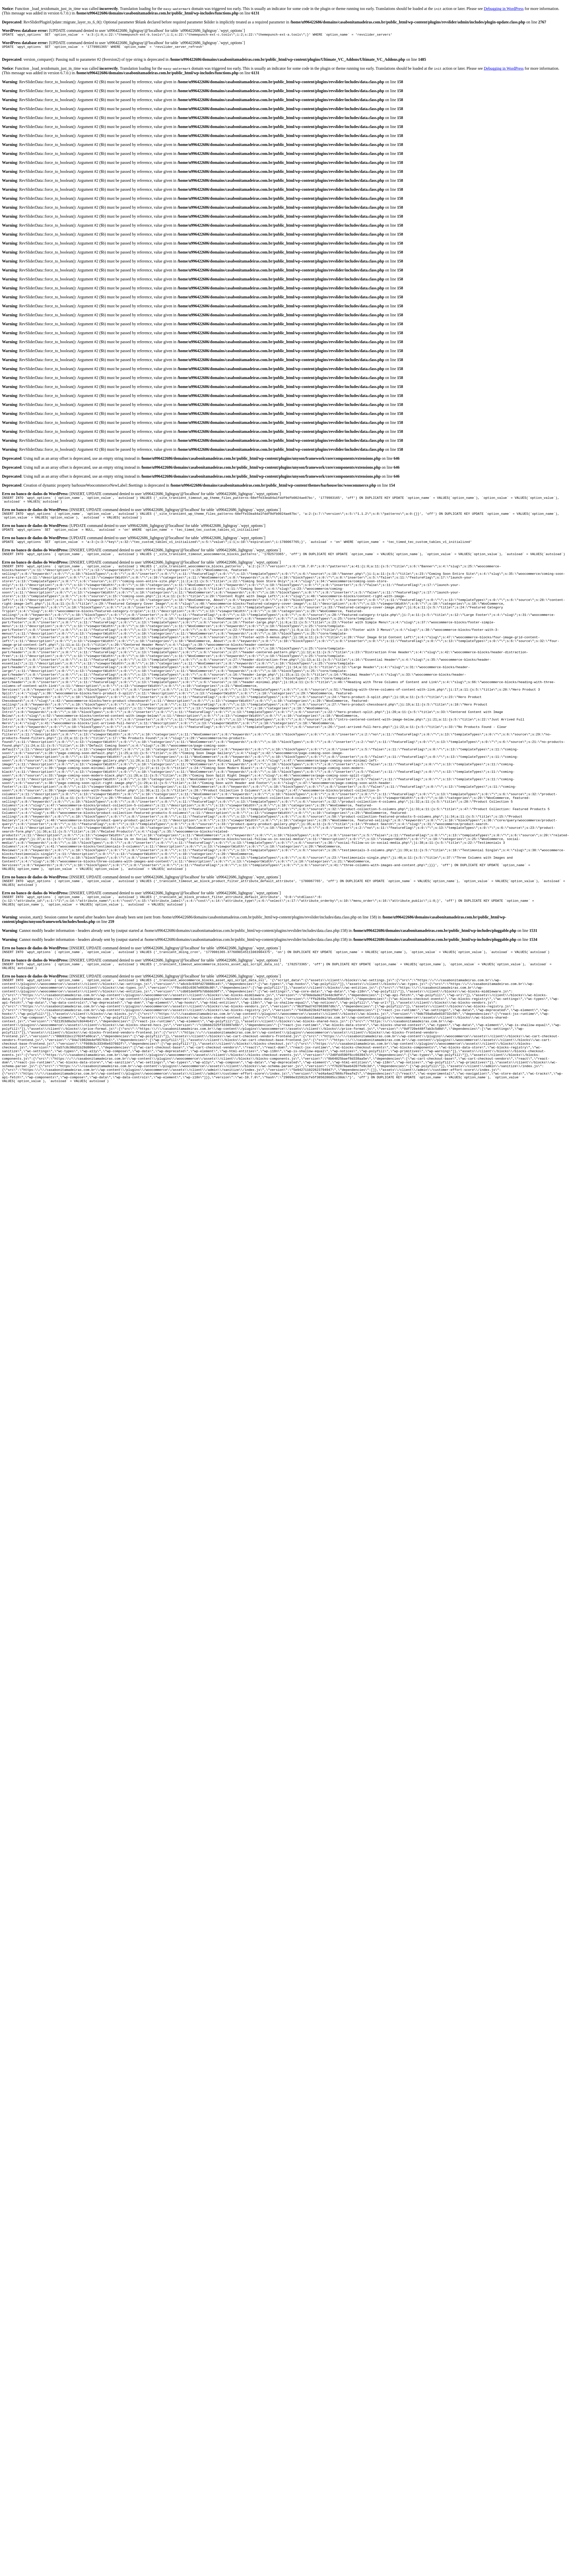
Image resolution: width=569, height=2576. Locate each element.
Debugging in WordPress (504, 8)
